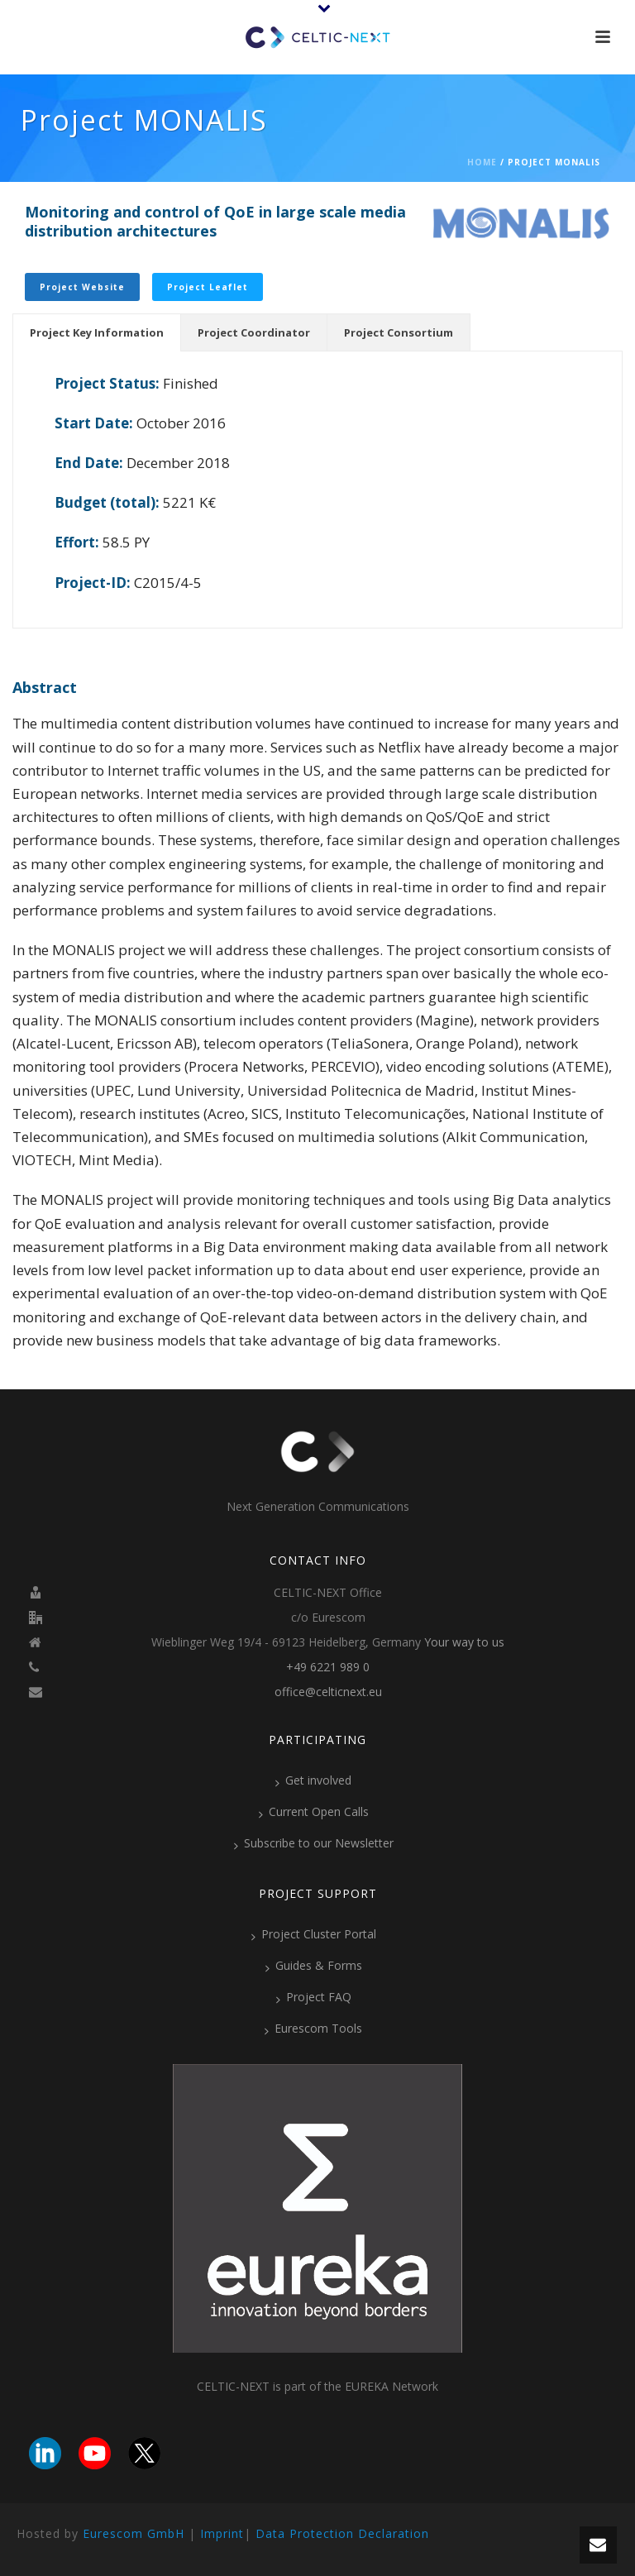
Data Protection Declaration (342, 2533)
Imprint (222, 2533)
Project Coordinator (254, 332)
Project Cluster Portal (313, 1934)
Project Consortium (398, 332)
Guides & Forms (313, 1965)
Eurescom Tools (313, 2028)
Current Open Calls (314, 1812)
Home (482, 162)
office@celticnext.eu (328, 1692)
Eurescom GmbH (133, 2533)
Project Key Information (97, 332)
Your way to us (464, 1642)
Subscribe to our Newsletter (314, 1843)
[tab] (96, 332)
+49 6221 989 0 (328, 1667)
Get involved (313, 1780)
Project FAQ (313, 1997)
